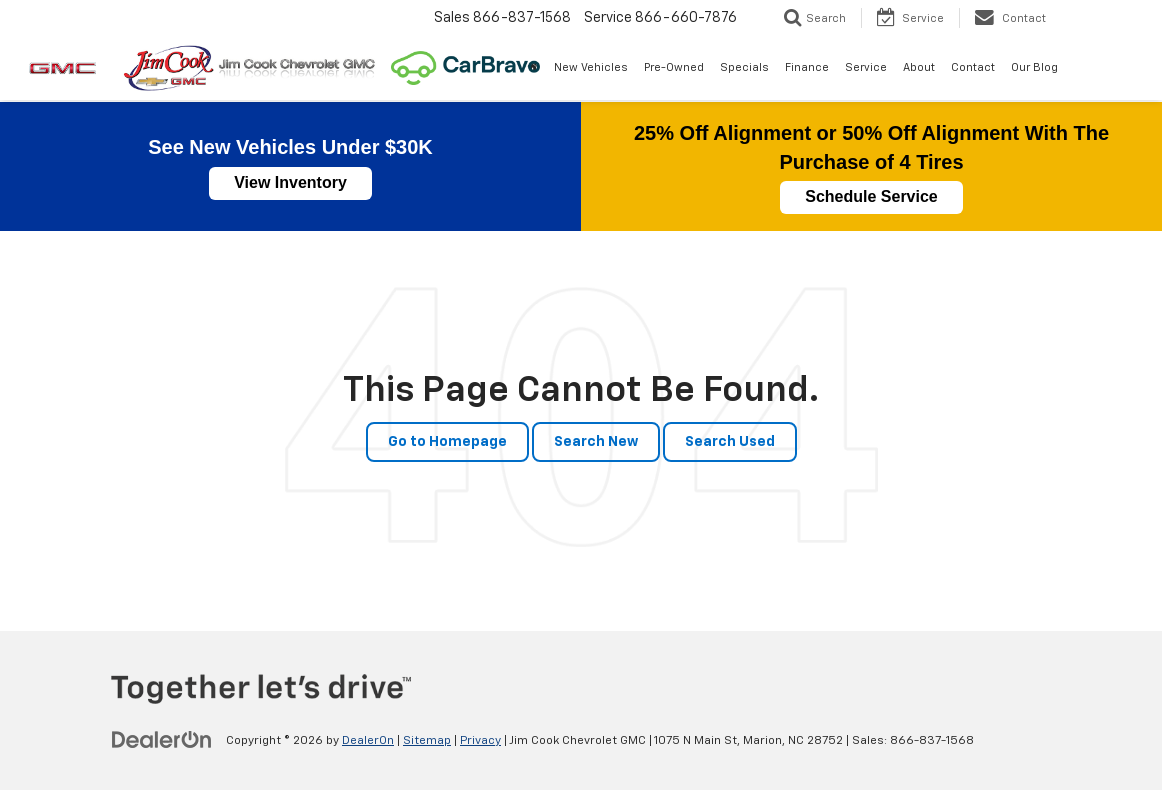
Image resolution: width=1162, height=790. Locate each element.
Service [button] (866, 67)
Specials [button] (744, 67)
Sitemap (427, 741)
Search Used (730, 442)
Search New (596, 442)
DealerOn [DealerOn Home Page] (368, 741)
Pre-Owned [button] (674, 67)
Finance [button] (807, 67)
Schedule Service (871, 196)
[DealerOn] (162, 740)
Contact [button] (973, 67)
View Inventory (290, 182)
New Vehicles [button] (591, 67)
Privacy (480, 741)
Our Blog (1034, 67)
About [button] (919, 67)
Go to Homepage (447, 442)
